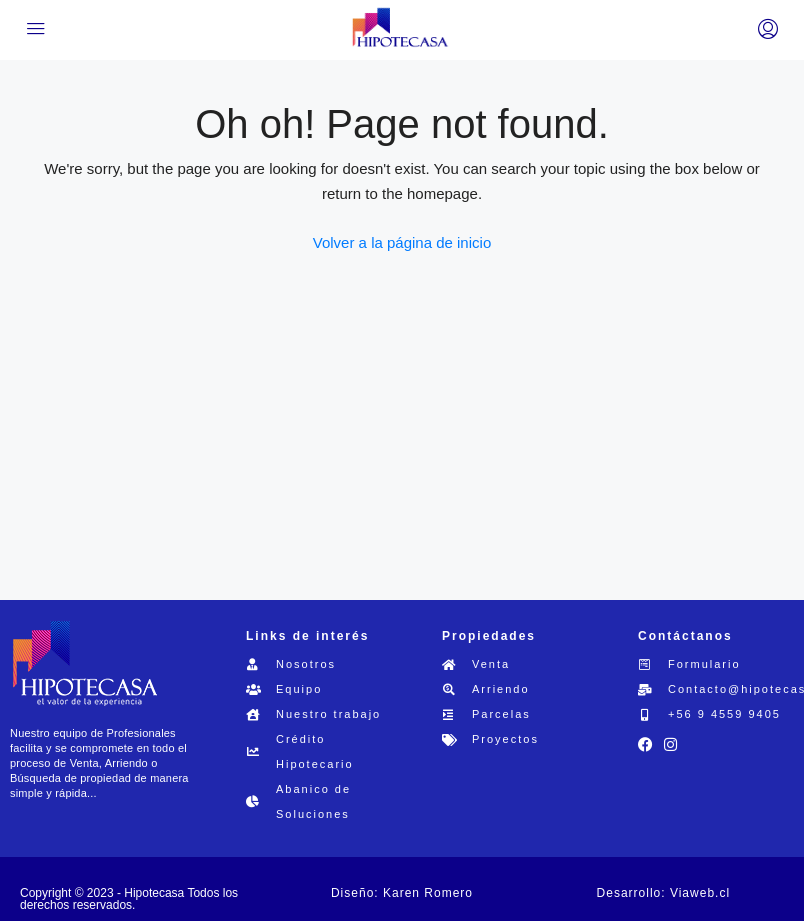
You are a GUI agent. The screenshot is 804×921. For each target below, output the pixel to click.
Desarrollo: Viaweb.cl (664, 893)
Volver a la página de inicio (402, 242)
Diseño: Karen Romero (402, 893)
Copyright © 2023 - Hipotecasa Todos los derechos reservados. (129, 899)
